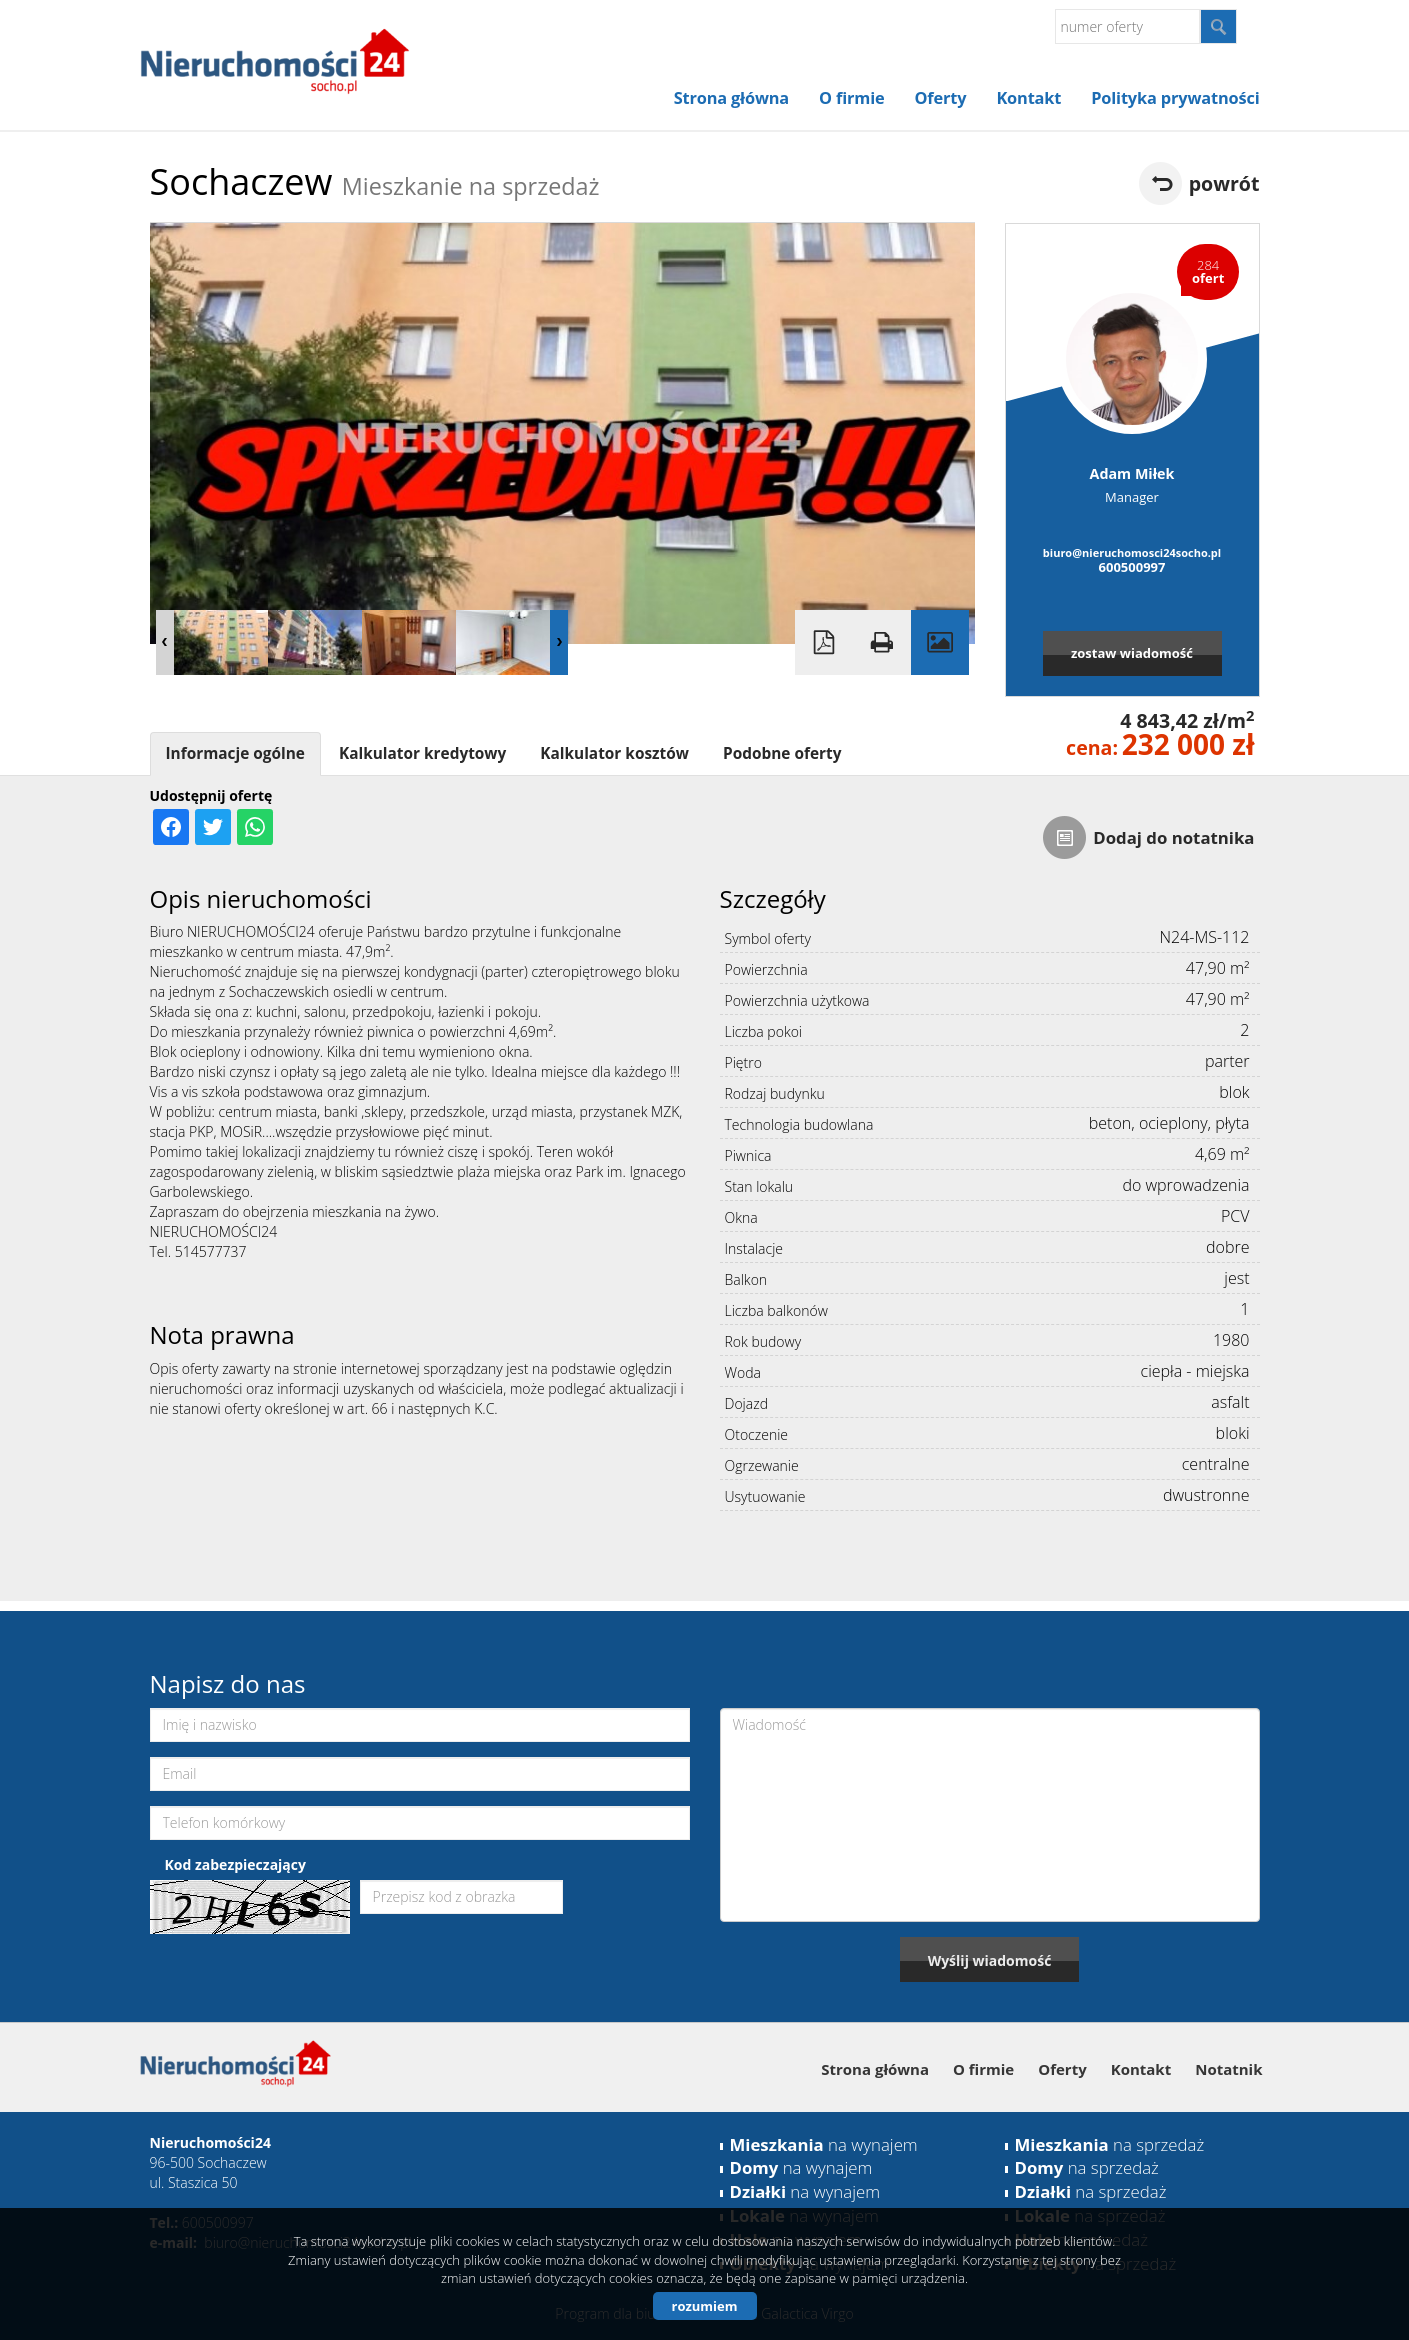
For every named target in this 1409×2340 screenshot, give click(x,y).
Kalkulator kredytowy (422, 753)
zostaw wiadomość (1132, 653)
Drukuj (882, 642)
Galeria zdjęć (940, 642)
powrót (1224, 183)
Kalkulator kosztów (614, 753)
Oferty (941, 98)
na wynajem (824, 2144)
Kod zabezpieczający (235, 1864)
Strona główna (731, 98)
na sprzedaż (1110, 2144)
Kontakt (1028, 98)
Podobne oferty (782, 753)
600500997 (1132, 567)
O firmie (851, 98)
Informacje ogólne (235, 753)
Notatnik (1228, 2069)
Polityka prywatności (1175, 98)
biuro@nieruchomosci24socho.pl (1132, 552)
